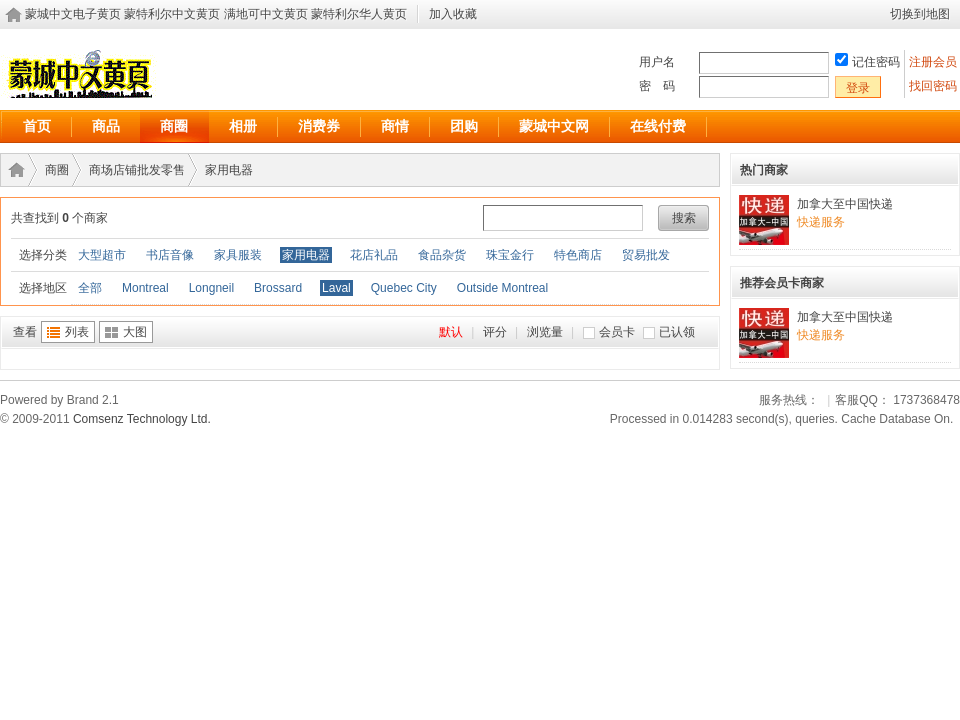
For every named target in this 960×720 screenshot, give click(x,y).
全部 (90, 288)
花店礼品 (374, 255)
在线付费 (658, 126)
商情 (395, 126)
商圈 (174, 126)
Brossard (278, 288)
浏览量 (545, 332)
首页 (37, 126)
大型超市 (102, 255)
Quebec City (404, 288)
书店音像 (170, 255)
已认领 (677, 332)
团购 (464, 126)
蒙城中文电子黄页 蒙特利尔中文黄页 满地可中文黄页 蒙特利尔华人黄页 (216, 14)
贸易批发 (646, 255)
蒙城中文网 (554, 126)
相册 (243, 126)
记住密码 (876, 62)
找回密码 (933, 86)
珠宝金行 (510, 255)
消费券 (319, 126)
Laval (336, 288)
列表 (77, 332)
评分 (495, 332)
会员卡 (617, 332)
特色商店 (578, 255)
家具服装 (238, 255)
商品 (106, 126)
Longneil (211, 288)
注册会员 (934, 62)
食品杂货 (442, 255)
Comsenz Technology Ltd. (142, 419)
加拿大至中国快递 (845, 204)
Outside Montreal (502, 288)
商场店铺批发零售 (137, 170)
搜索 (684, 218)
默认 (451, 332)
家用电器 (229, 170)
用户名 (657, 62)
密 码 (657, 86)
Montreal (145, 288)
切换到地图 (920, 14)
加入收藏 (453, 14)
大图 (135, 332)
